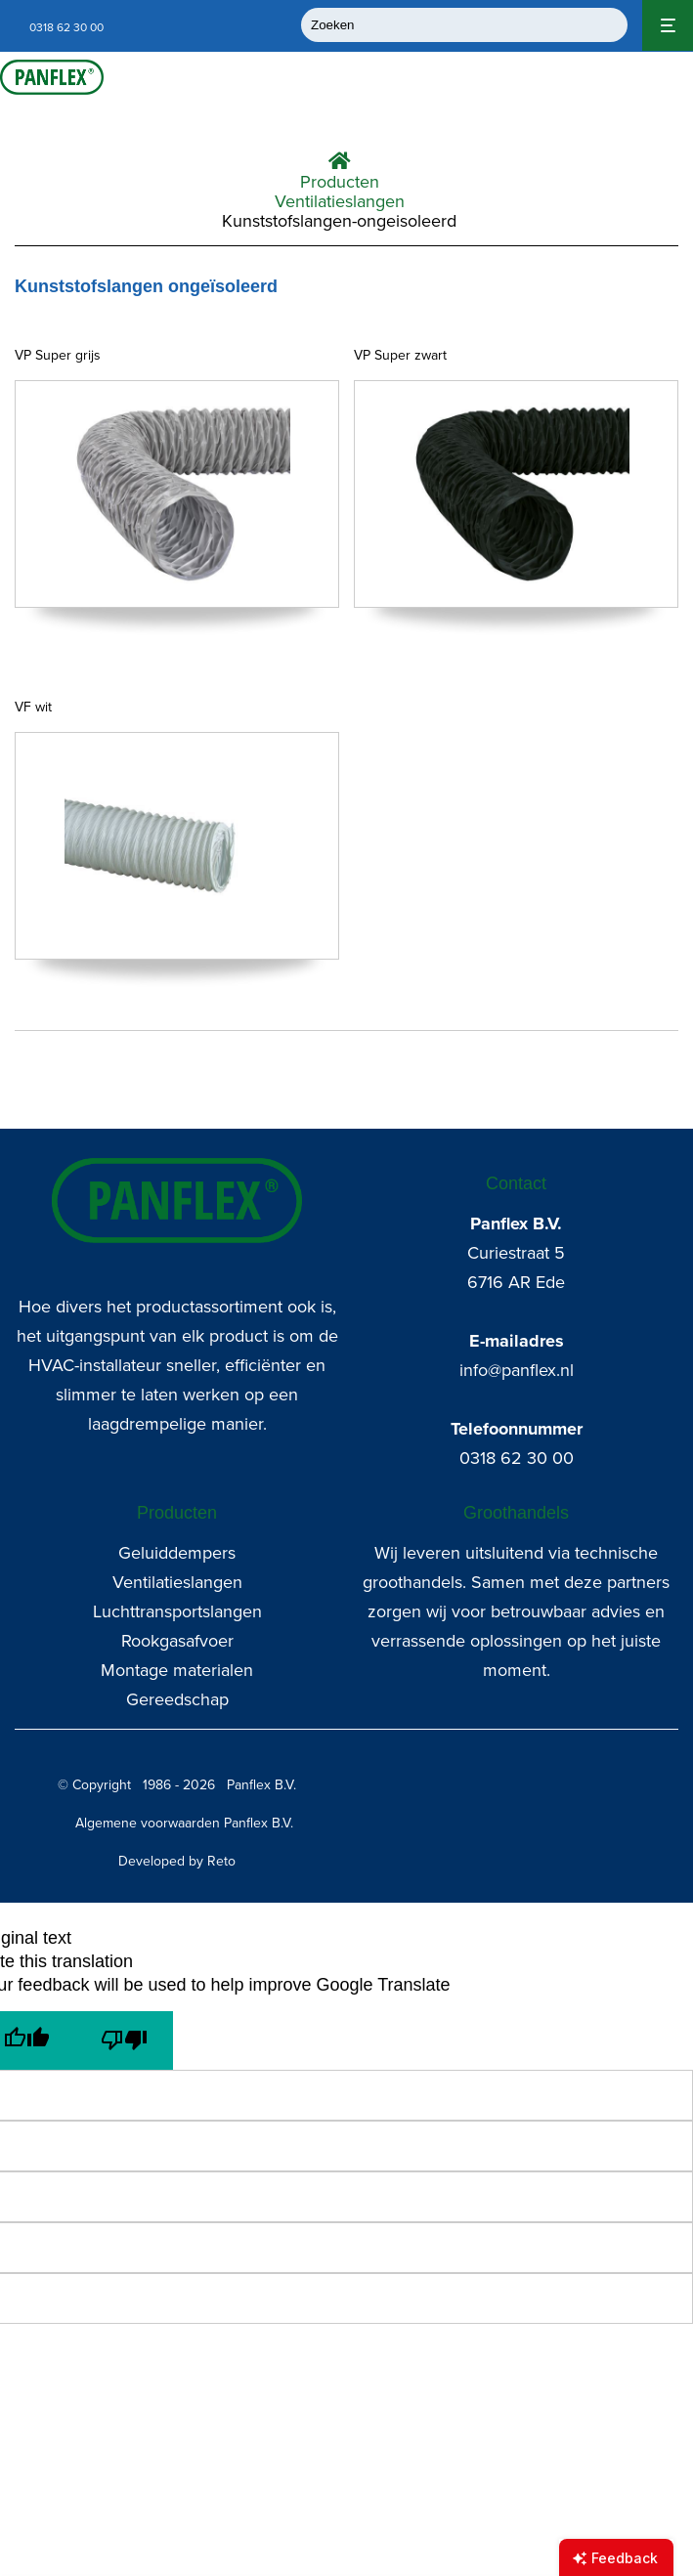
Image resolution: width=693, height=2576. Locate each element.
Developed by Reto (177, 1861)
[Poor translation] (124, 2040)
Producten (339, 182)
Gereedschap (177, 1699)
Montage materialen (177, 1670)
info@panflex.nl (516, 1370)
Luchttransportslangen (177, 1611)
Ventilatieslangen (340, 201)
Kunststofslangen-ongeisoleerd (339, 221)
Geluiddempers (177, 1553)
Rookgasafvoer (177, 1640)
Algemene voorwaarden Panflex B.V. (184, 1823)
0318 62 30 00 (516, 1458)
